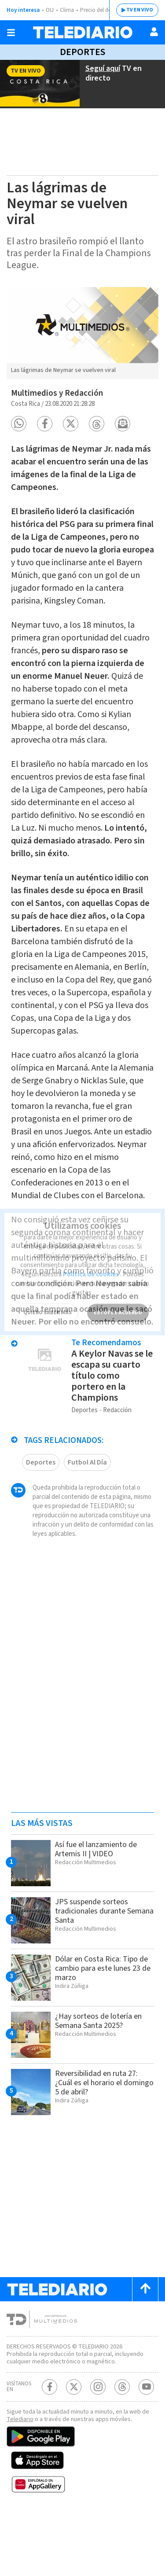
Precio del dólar (101, 10)
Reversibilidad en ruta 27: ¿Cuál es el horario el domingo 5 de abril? (100, 2137)
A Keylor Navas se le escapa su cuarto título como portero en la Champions (110, 1421)
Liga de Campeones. (51, 482)
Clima (67, 10)
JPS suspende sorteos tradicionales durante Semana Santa (94, 1966)
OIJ (49, 10)
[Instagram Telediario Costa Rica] (98, 2449)
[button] (18, 418)
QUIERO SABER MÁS (47, 1294)
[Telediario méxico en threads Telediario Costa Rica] (122, 2449)
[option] (82, 332)
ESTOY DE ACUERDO (117, 1294)
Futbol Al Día (87, 1508)
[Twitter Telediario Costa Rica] (73, 2449)
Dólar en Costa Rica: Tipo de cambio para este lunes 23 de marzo (101, 2023)
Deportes (82, 52)
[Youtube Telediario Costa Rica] (146, 2449)
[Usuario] (154, 31)
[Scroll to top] (145, 2344)
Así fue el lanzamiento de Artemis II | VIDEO (99, 1904)
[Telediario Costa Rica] (82, 32)
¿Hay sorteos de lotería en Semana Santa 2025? (101, 2076)
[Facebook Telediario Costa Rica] (49, 2449)
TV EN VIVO (133, 10)
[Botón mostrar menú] (11, 32)
